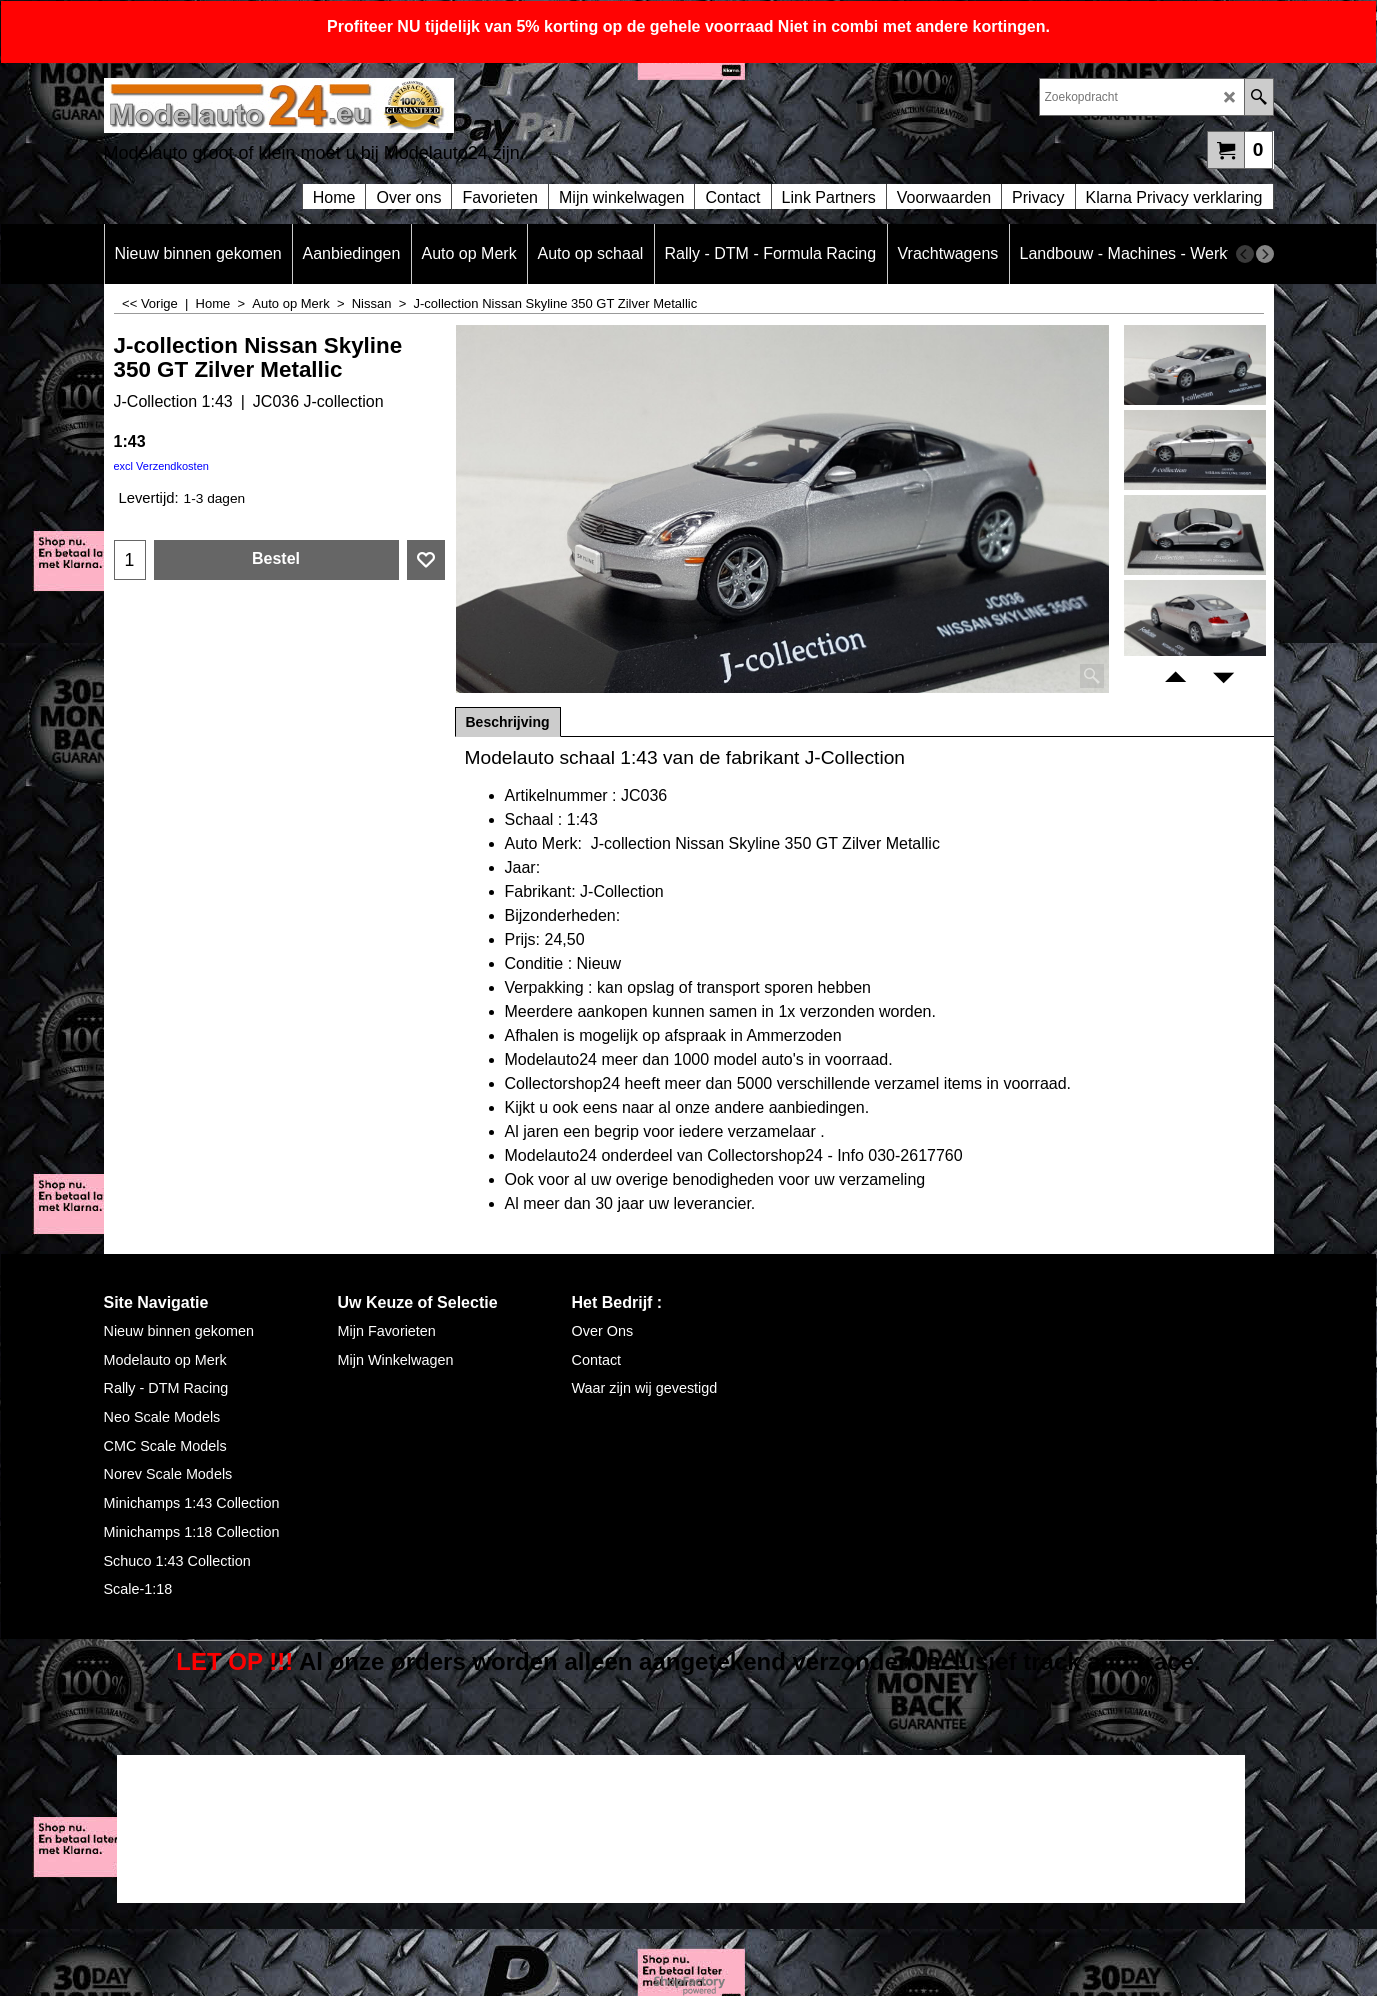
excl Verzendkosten (161, 466)
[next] (1265, 254)
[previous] (1245, 254)
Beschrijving (508, 722)
